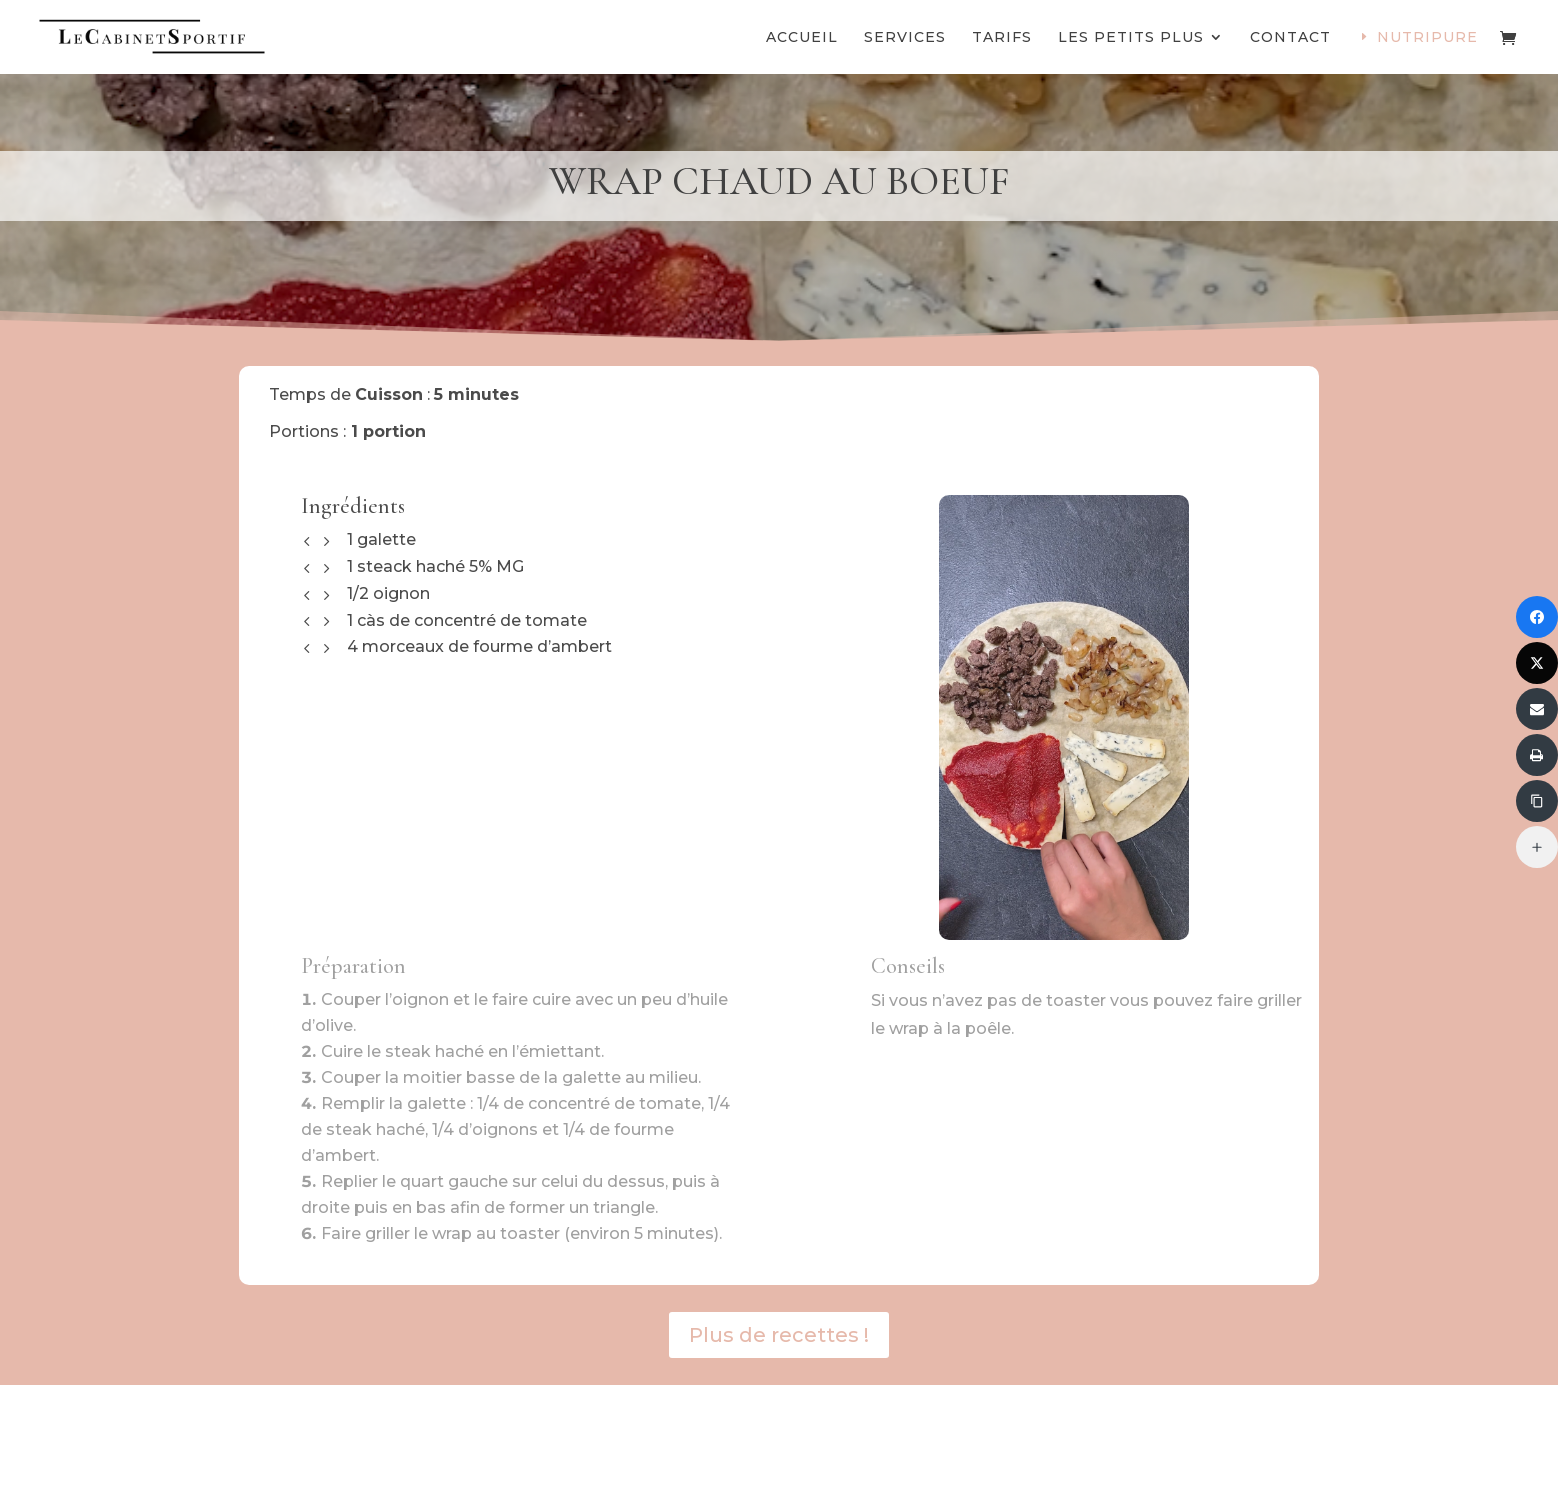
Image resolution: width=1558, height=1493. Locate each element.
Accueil (802, 38)
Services (905, 38)
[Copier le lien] (1537, 801)
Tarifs (1002, 38)
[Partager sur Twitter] (1537, 663)
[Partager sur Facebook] (1537, 617)
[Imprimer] (1537, 755)
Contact (1290, 38)
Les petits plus (1131, 38)
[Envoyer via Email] (1537, 709)
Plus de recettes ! (779, 1335)
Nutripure (1427, 38)
